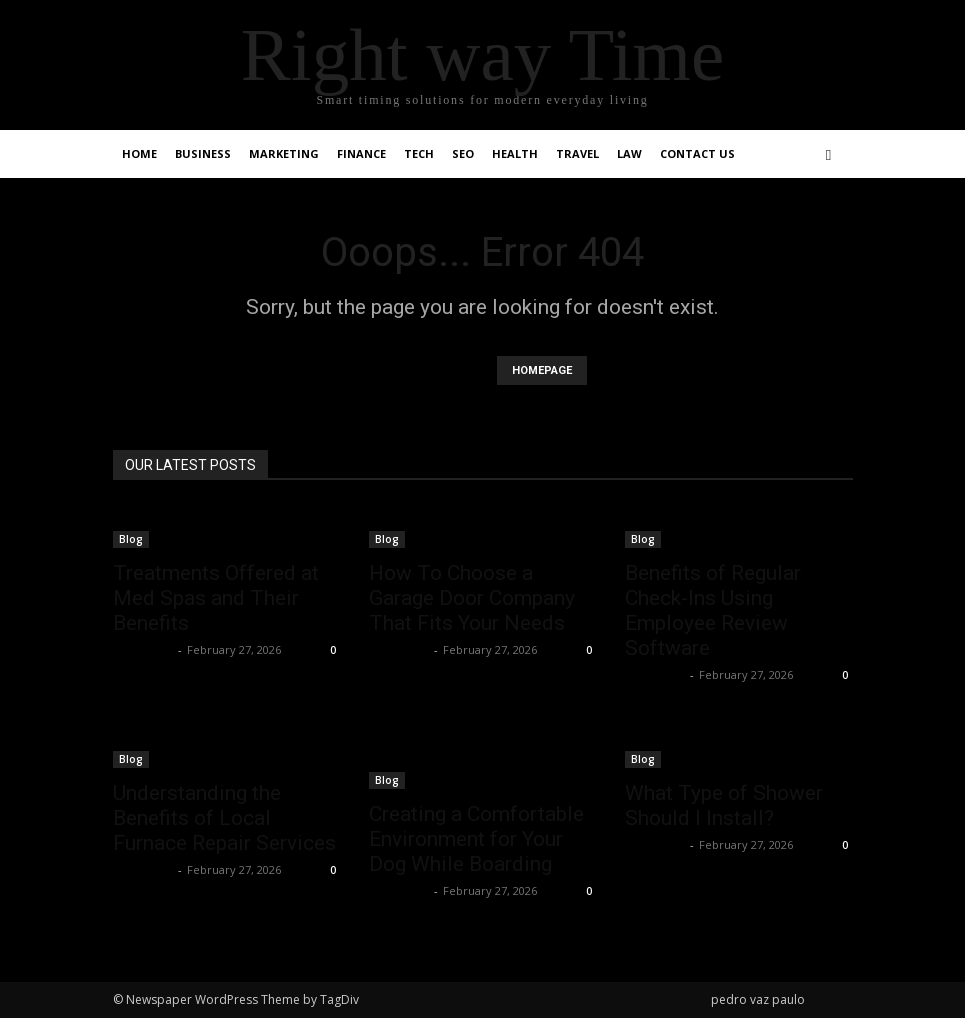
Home (139, 153)
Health (515, 153)
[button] (829, 154)
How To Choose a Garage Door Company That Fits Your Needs (472, 598)
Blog (131, 539)
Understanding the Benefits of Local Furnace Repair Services (224, 818)
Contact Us (697, 153)
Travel (577, 153)
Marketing (284, 153)
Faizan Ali (143, 649)
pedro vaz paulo (758, 999)
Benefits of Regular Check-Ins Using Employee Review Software (713, 610)
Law (629, 153)
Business (203, 153)
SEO (463, 153)
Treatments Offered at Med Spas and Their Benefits (216, 598)
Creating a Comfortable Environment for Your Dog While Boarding (476, 839)
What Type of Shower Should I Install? (724, 805)
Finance (361, 153)
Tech (419, 153)
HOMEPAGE (542, 370)
